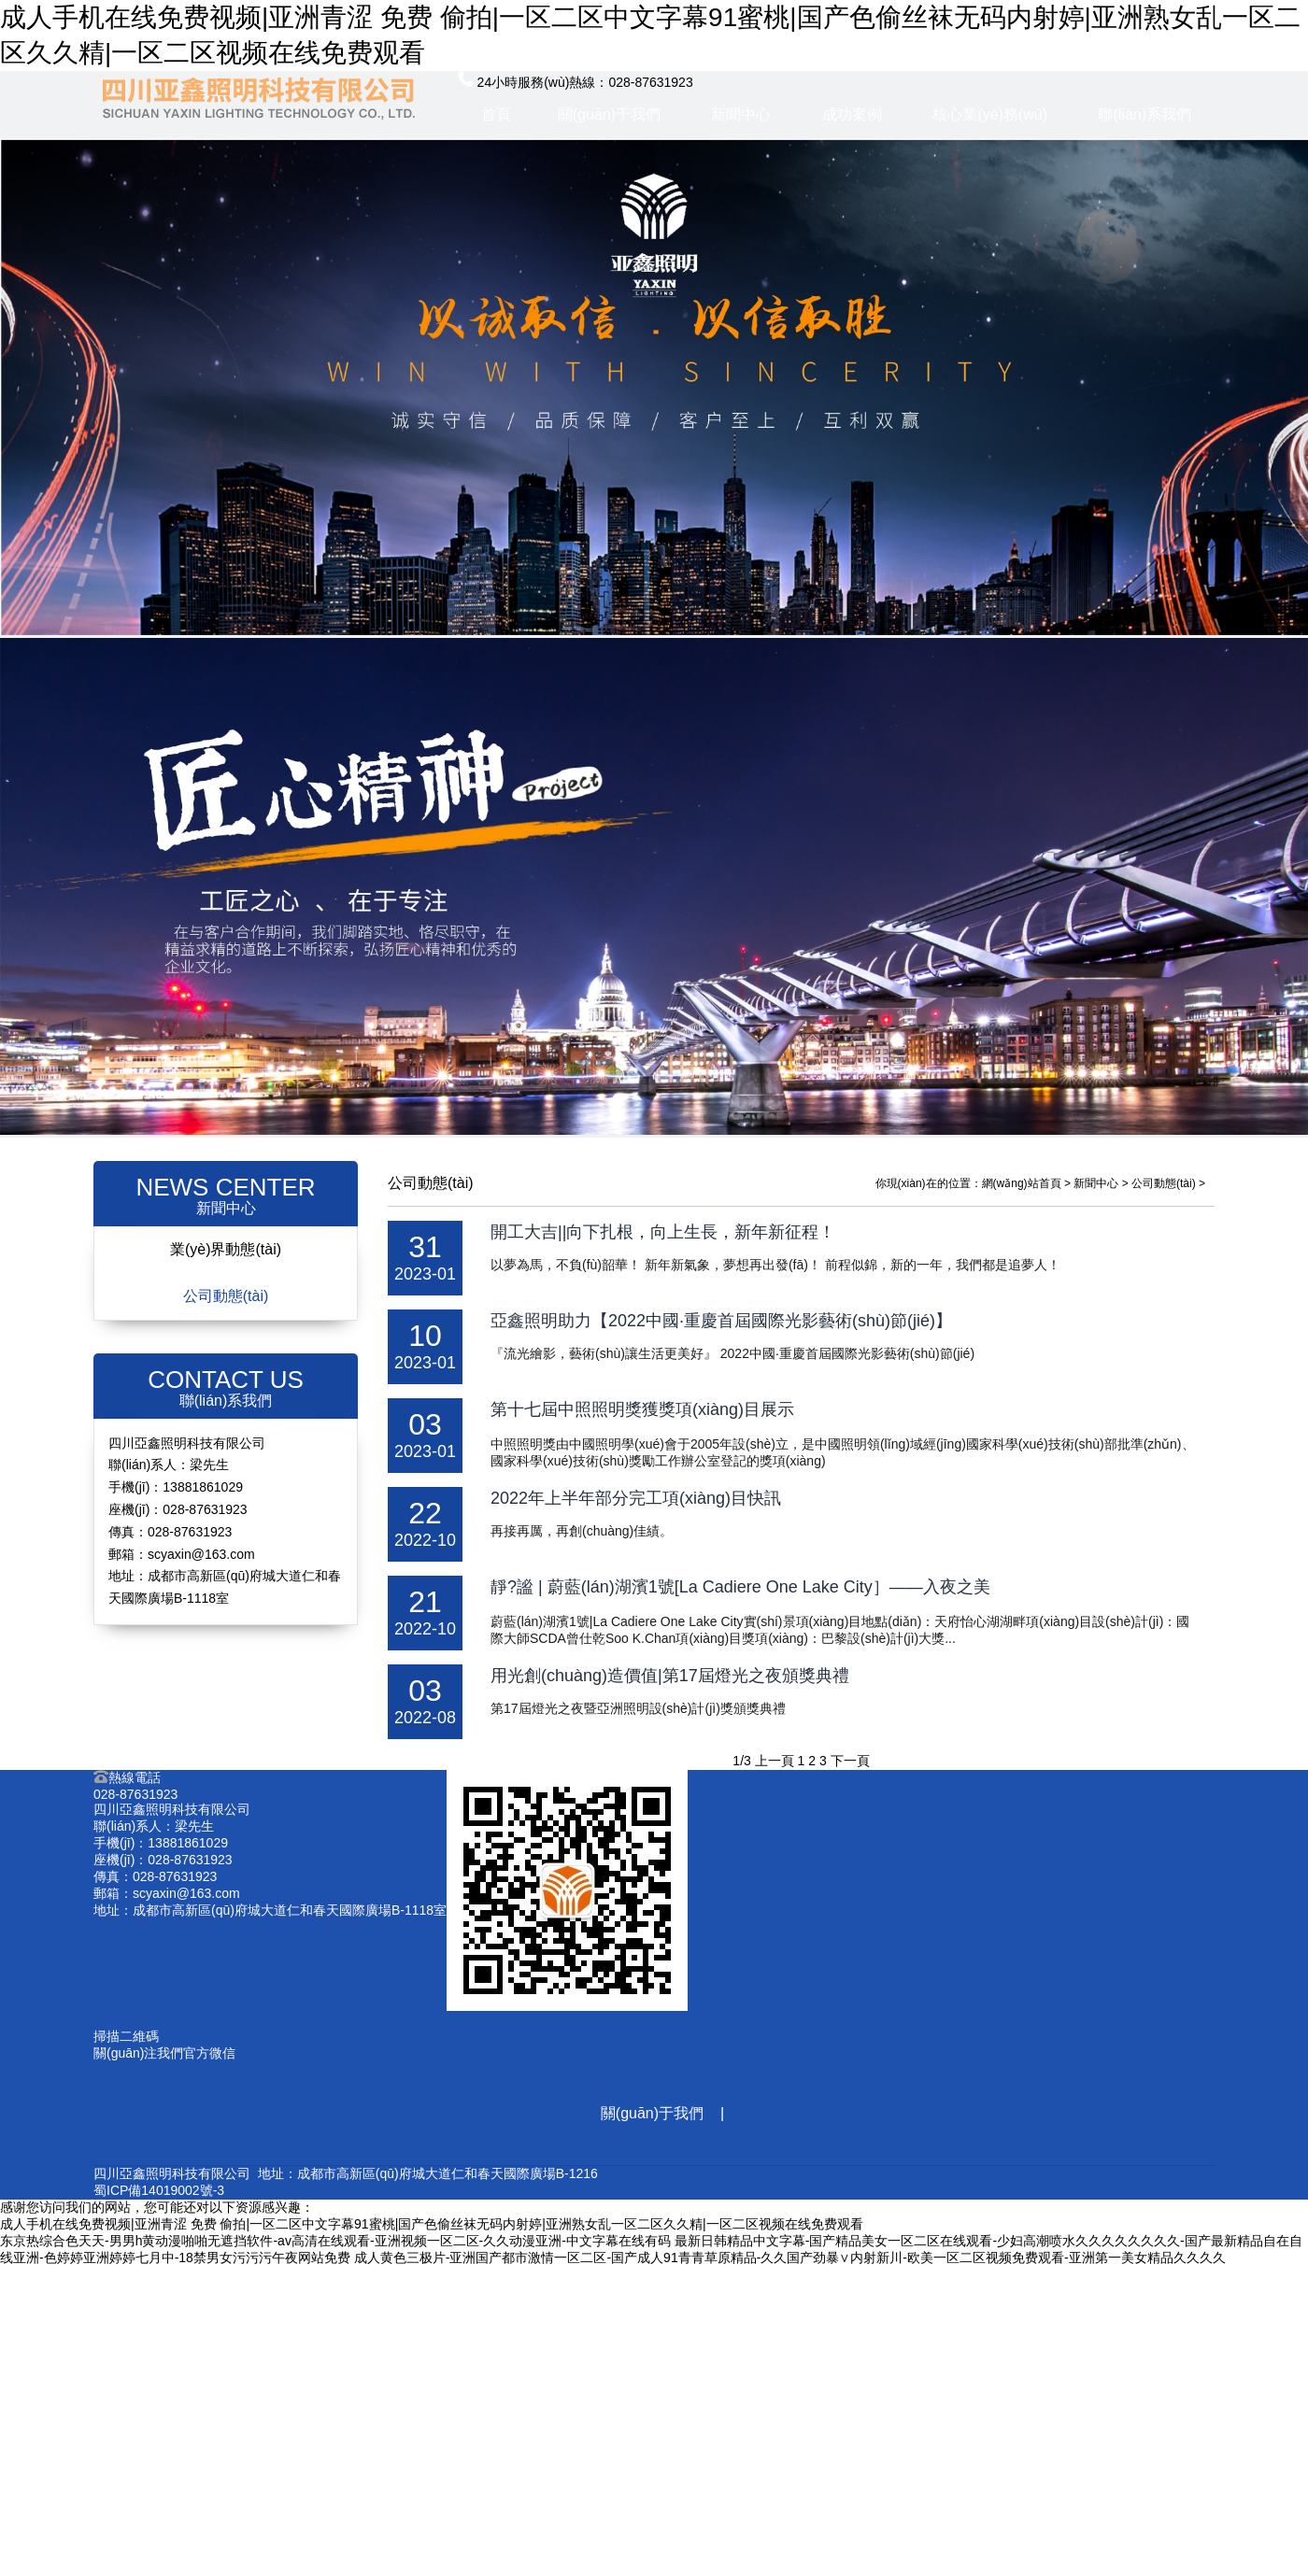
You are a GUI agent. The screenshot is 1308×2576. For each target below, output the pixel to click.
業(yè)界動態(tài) (225, 1249)
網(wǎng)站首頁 (1021, 1183)
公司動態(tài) (226, 1296)
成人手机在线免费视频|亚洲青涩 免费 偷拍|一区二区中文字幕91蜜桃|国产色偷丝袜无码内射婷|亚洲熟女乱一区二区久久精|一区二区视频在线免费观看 (431, 2223)
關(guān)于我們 (609, 114)
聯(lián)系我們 (1144, 114)
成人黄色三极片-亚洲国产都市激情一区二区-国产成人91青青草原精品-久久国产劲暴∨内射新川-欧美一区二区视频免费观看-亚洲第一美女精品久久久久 (790, 2257)
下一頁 (850, 1760)
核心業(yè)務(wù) (989, 114)
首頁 (496, 114)
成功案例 (852, 114)
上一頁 (774, 1760)
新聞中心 (741, 114)
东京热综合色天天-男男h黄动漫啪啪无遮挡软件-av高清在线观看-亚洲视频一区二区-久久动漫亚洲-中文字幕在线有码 (335, 2240)
